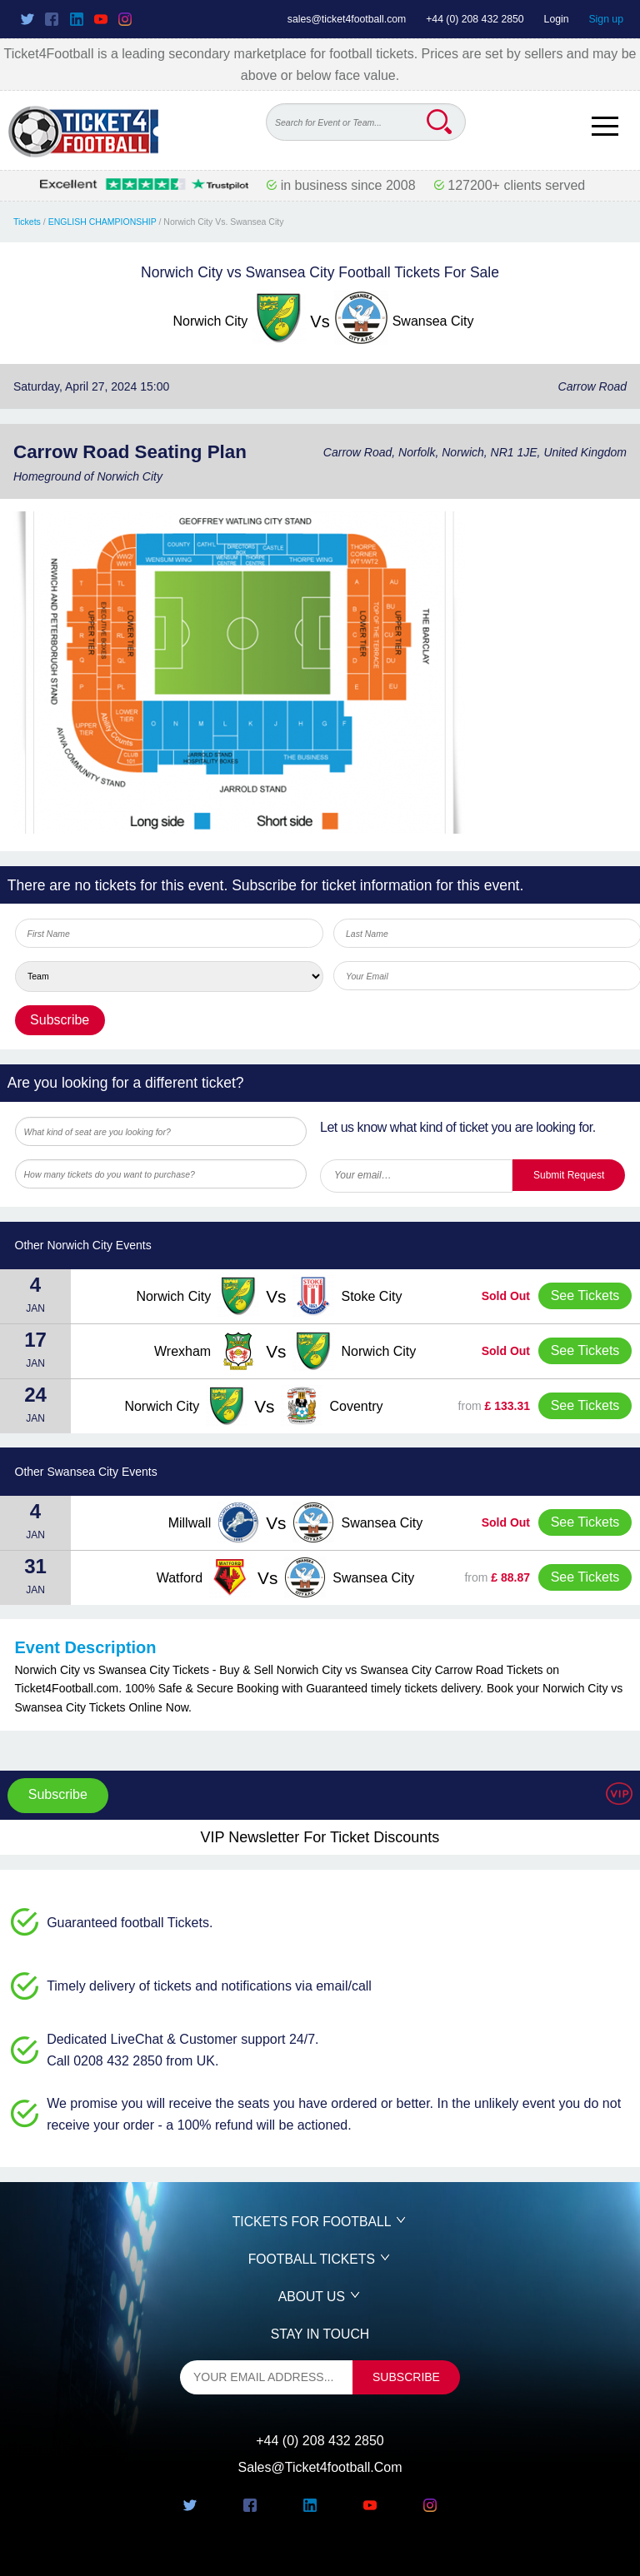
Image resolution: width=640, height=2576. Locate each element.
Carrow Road (592, 386)
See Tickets (585, 1295)
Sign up (605, 19)
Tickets (27, 222)
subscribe (406, 2377)
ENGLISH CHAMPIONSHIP (102, 222)
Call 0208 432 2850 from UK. (132, 2061)
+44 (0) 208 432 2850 (475, 19)
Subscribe (58, 1794)
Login (556, 19)
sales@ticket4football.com (347, 19)
